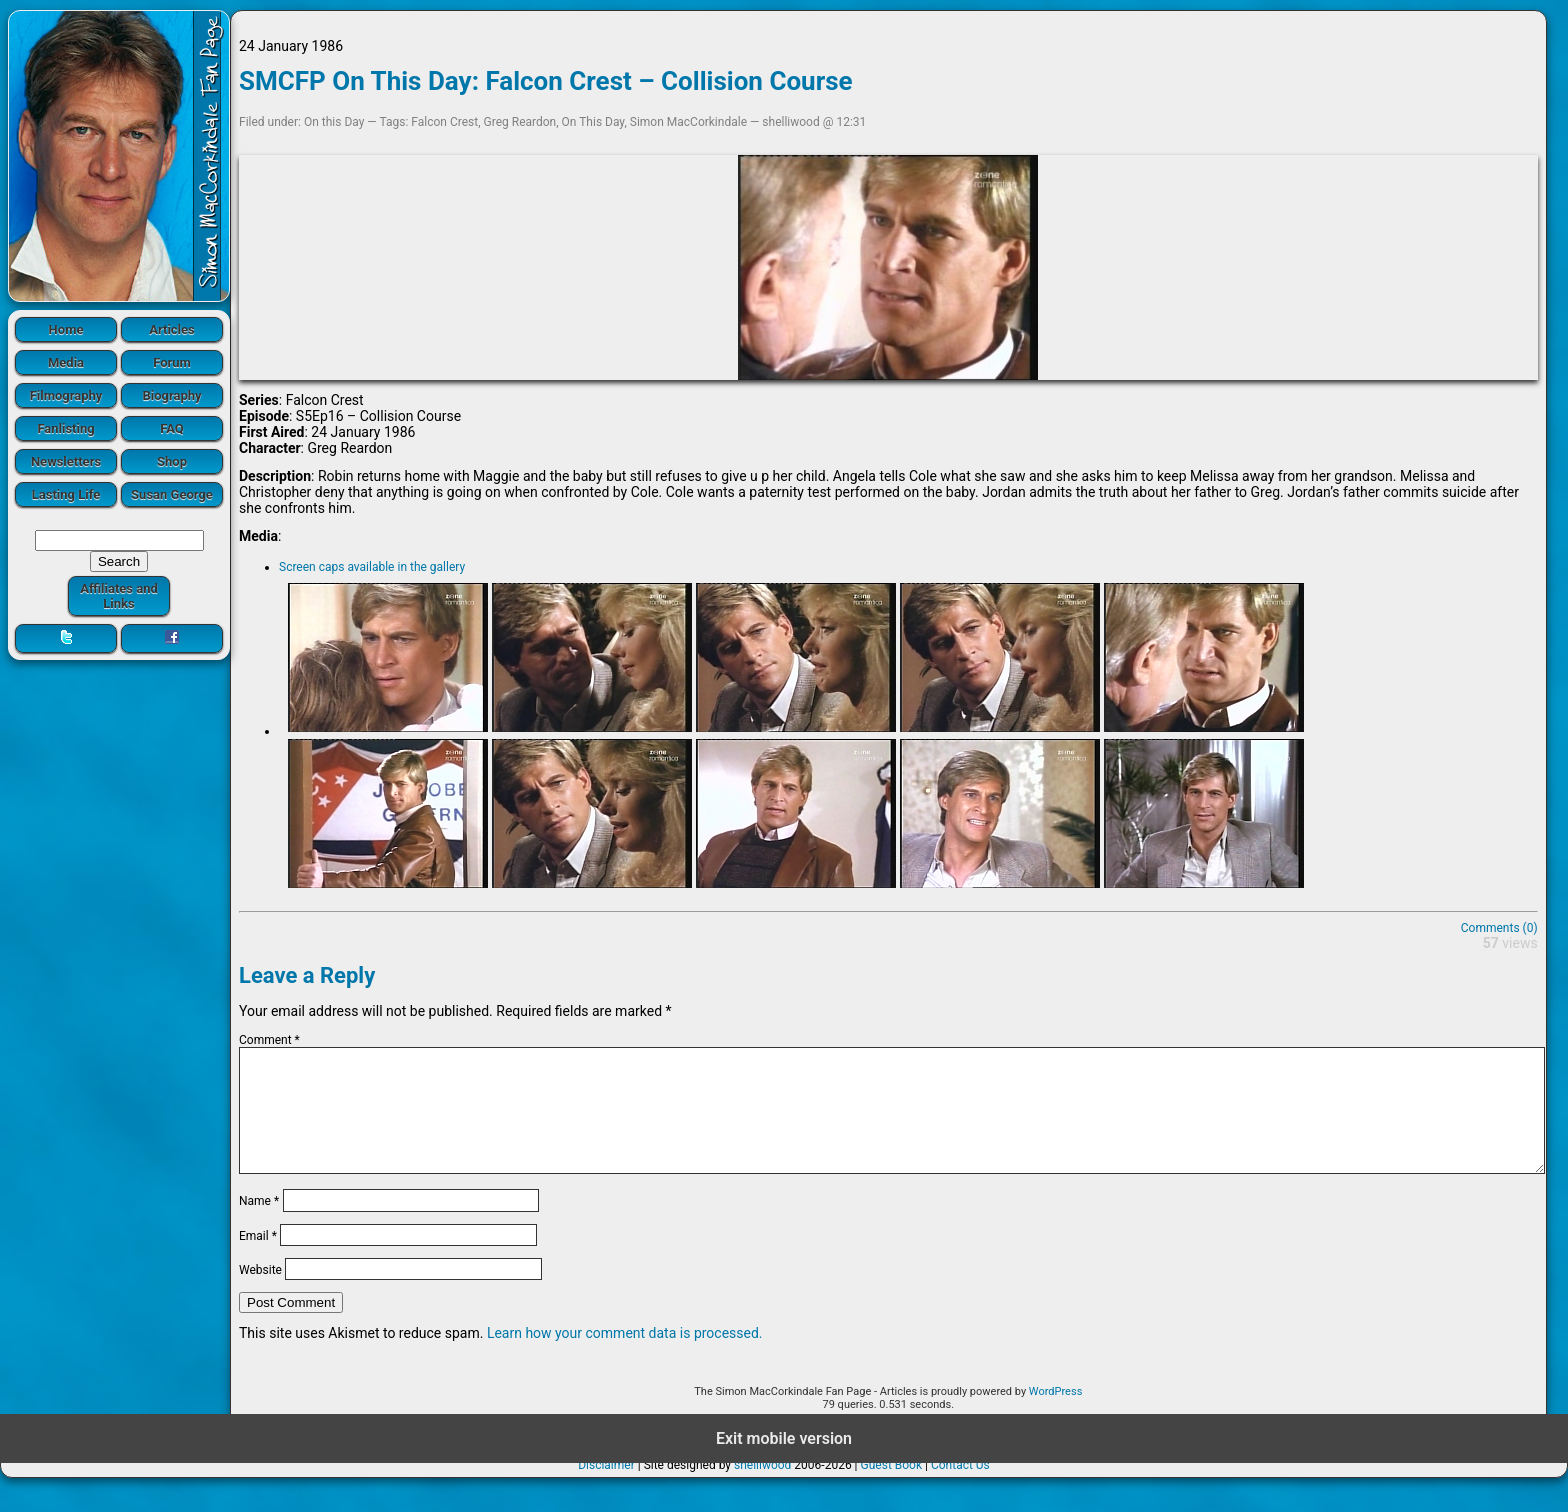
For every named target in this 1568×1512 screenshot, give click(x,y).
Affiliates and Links (119, 596)
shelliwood (762, 1489)
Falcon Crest (444, 122)
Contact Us (960, 1489)
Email (258, 1259)
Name (259, 1225)
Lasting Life (66, 494)
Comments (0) (1499, 928)
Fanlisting (65, 428)
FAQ (172, 428)
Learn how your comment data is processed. (625, 1357)
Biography (171, 395)
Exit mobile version (784, 1462)
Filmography (66, 395)
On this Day (334, 122)
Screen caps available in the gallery (372, 567)
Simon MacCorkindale (688, 122)
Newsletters (66, 461)
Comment (269, 1040)
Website (260, 1294)
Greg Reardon (520, 122)
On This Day (593, 122)
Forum (172, 362)
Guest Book (892, 1489)
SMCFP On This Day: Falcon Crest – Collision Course (546, 81)
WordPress (1055, 1415)
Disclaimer (606, 1489)
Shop (172, 461)
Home (66, 329)
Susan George (172, 494)
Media (66, 362)
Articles (172, 329)
